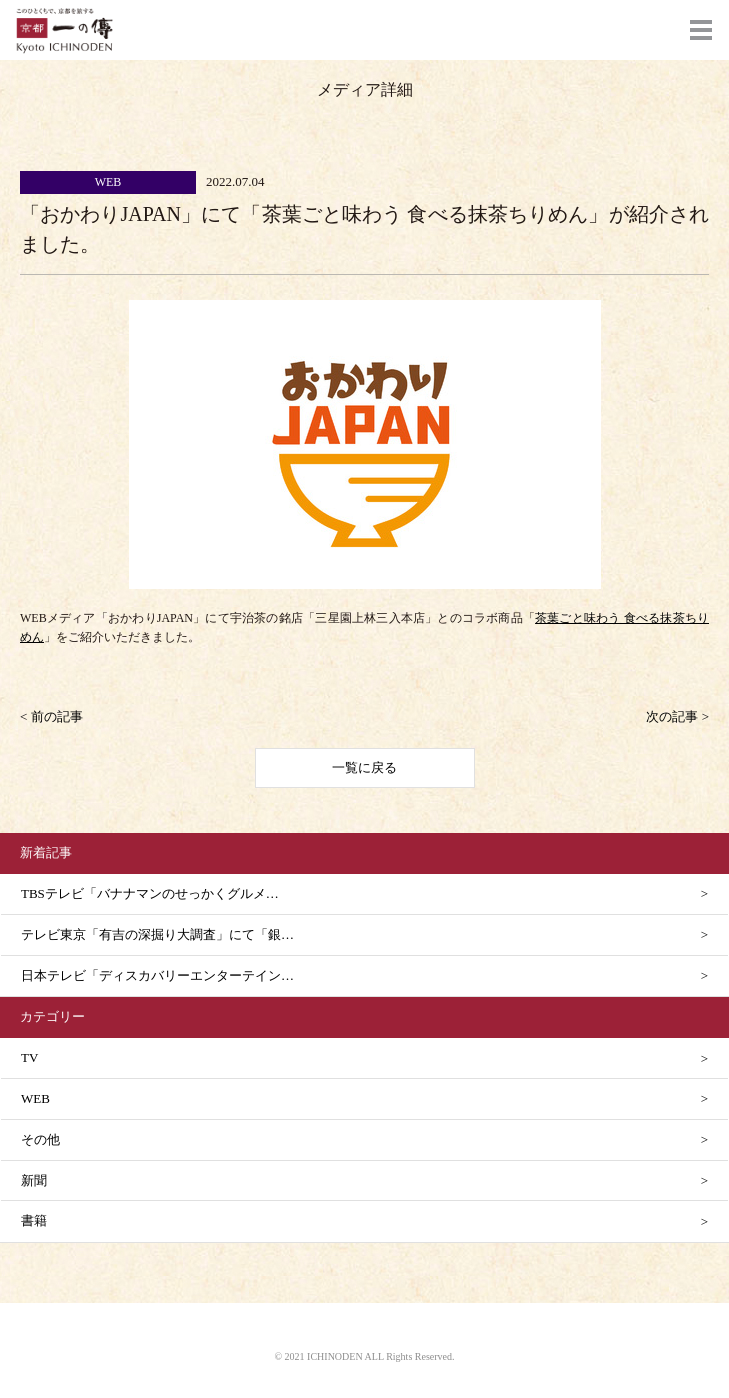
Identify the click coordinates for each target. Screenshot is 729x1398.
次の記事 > (677, 716)
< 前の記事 (51, 716)
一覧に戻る (364, 767)
